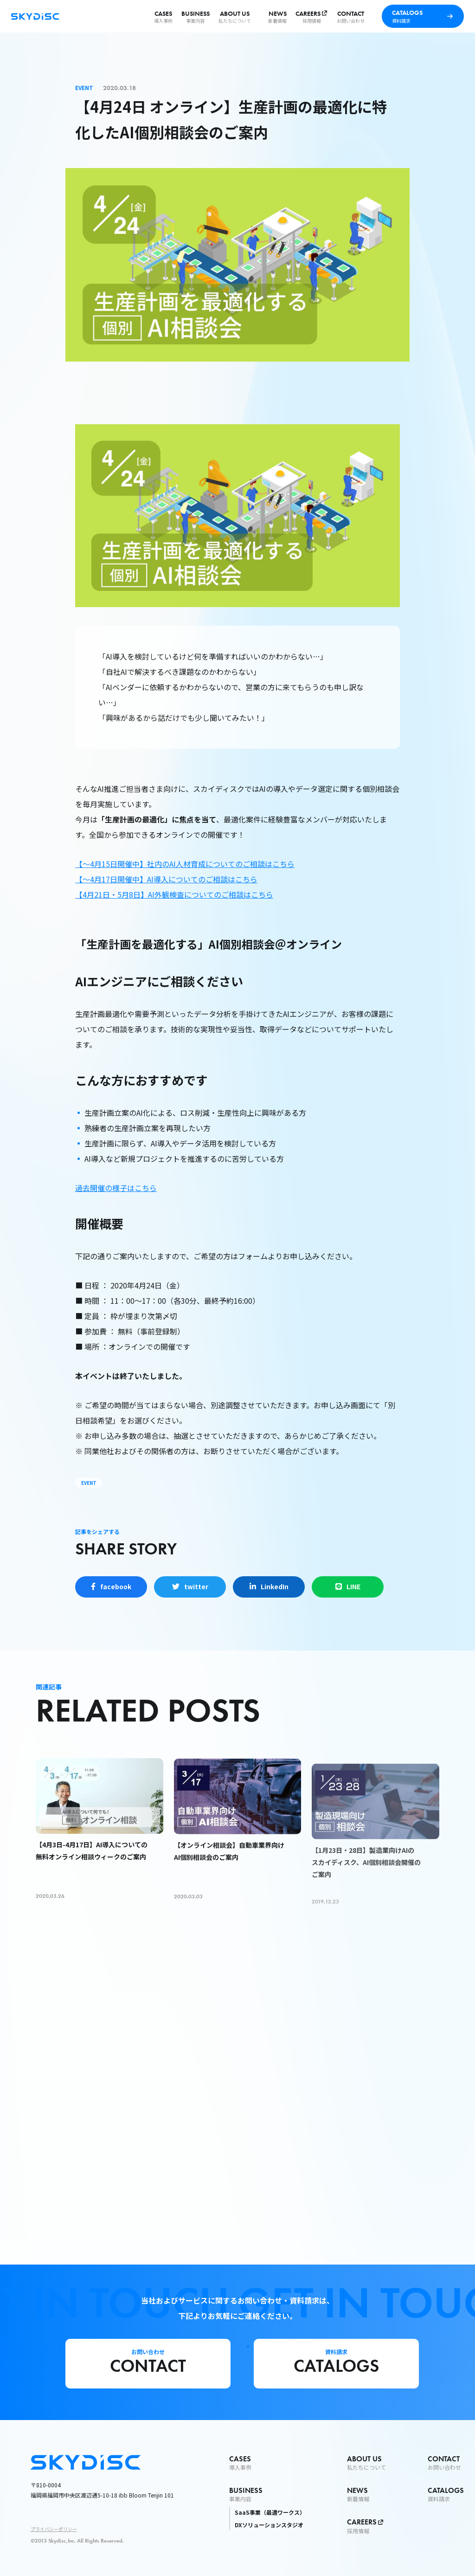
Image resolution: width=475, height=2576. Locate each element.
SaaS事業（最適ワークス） (270, 2512)
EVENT (88, 1482)
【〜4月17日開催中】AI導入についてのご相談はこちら (166, 879)
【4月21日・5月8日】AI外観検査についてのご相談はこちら (174, 894)
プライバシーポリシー (54, 2528)
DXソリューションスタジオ (269, 2525)
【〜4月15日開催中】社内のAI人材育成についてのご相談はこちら (185, 863)
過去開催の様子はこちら (116, 1187)
